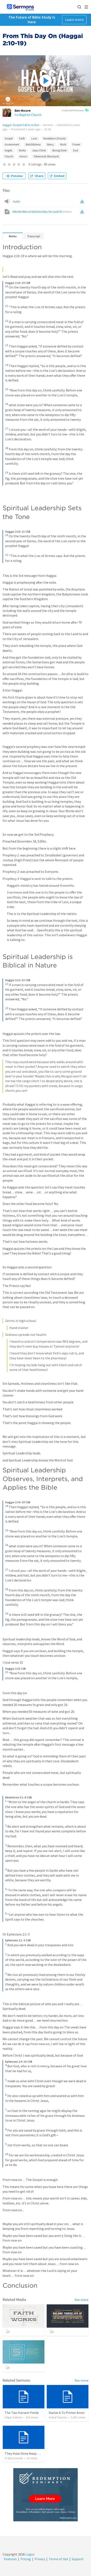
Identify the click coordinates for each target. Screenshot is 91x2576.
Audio (16, 201)
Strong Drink (59, 150)
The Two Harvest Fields (22, 2412)
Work (63, 144)
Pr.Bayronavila (14, 2458)
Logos (30, 2554)
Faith (22, 138)
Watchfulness (33, 144)
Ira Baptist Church (28, 115)
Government (12, 144)
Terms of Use (58, 2559)
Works (22, 150)
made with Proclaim (75, 111)
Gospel (9, 138)
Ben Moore (22, 110)
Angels (8, 150)
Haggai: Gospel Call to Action (21, 125)
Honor (23, 156)
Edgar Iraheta (13, 2417)
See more (81, 2300)
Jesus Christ (39, 150)
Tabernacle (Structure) (46, 156)
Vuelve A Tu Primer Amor (67, 2412)
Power (76, 144)
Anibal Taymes (58, 2417)
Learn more (74, 19)
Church (9, 156)
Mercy (50, 144)
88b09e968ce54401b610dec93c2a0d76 (42, 212)
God (75, 150)
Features (10, 2559)
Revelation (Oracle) (54, 138)
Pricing (25, 2559)
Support (78, 2559)
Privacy (40, 2559)
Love (34, 138)
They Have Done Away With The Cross (32, 2453)
